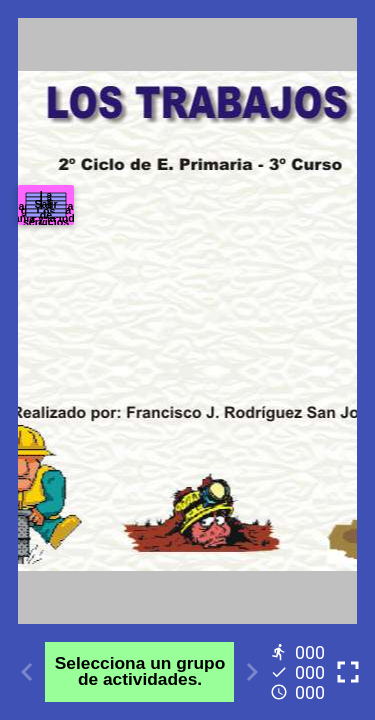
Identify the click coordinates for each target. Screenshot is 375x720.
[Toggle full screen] (348, 672)
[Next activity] (252, 672)
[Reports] (300, 672)
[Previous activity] (27, 672)
